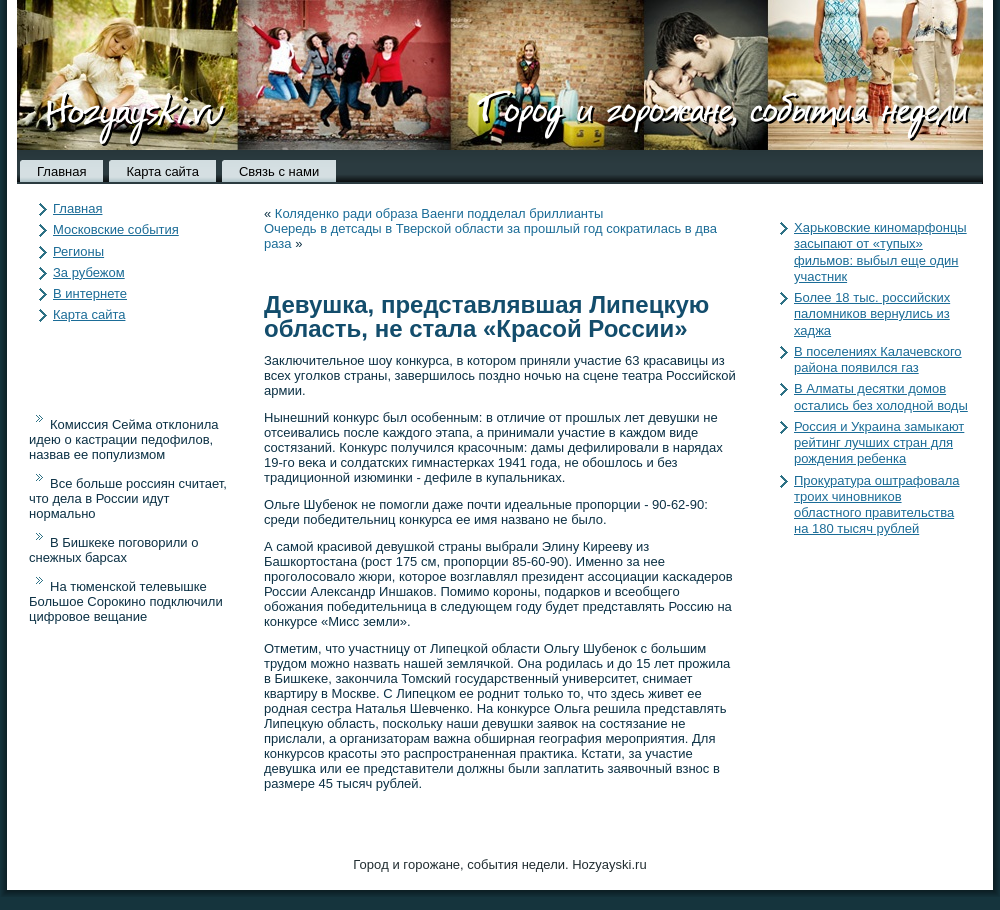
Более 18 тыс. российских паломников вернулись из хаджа (872, 314)
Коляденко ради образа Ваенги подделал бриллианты (439, 213)
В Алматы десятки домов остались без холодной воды (881, 396)
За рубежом (89, 272)
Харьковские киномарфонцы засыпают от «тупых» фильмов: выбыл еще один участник (880, 252)
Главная (61, 171)
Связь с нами (279, 171)
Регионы (78, 251)
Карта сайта (162, 171)
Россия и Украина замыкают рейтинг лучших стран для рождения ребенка (879, 443)
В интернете (90, 293)
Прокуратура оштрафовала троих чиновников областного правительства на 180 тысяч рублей (877, 505)
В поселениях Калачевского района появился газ (878, 359)
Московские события (116, 229)
